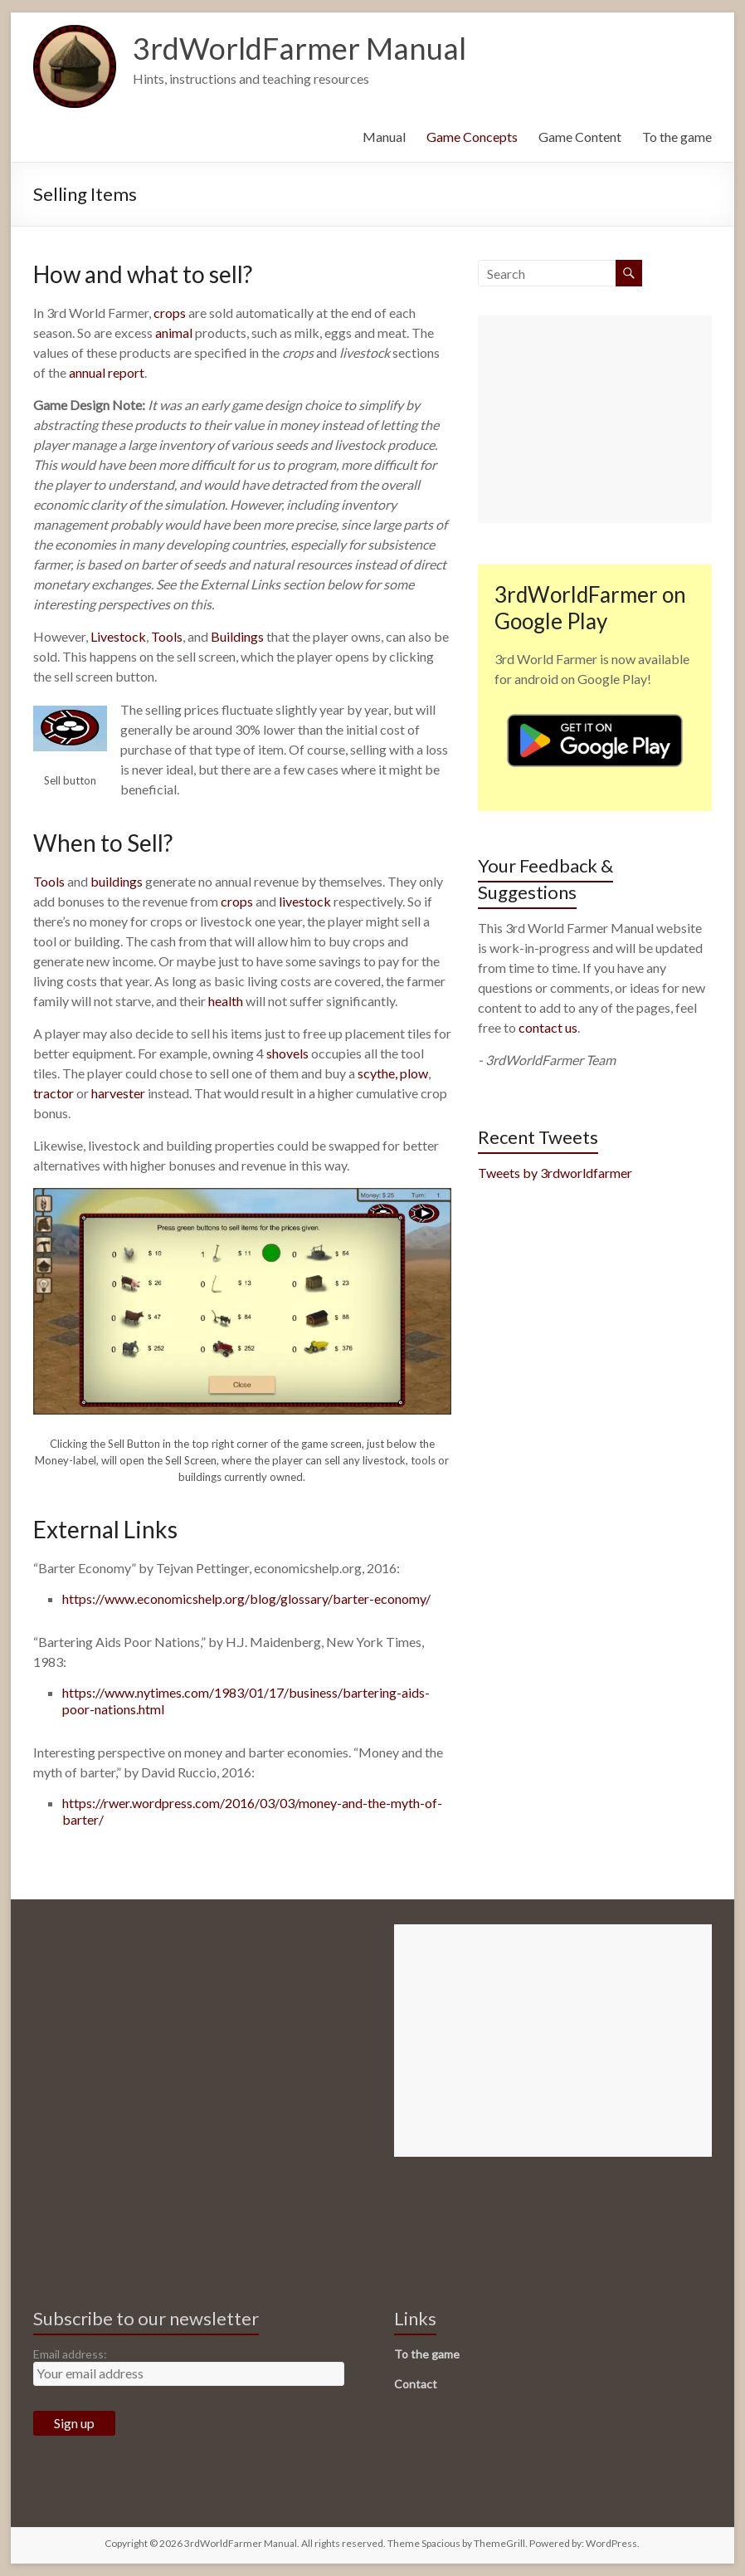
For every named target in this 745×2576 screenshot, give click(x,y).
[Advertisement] (595, 419)
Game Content (579, 136)
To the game (677, 136)
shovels (287, 1053)
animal (175, 332)
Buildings (237, 636)
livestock (305, 901)
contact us (548, 1027)
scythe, (377, 1073)
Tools (167, 636)
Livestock (118, 636)
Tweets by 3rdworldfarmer (555, 1172)
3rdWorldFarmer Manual (299, 48)
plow (414, 1073)
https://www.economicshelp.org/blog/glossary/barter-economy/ (246, 1598)
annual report (106, 372)
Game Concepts (472, 136)
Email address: (70, 2354)
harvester (118, 1093)
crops (169, 312)
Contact (415, 2384)
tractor (53, 1093)
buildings (116, 881)
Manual (384, 136)
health (225, 1001)
